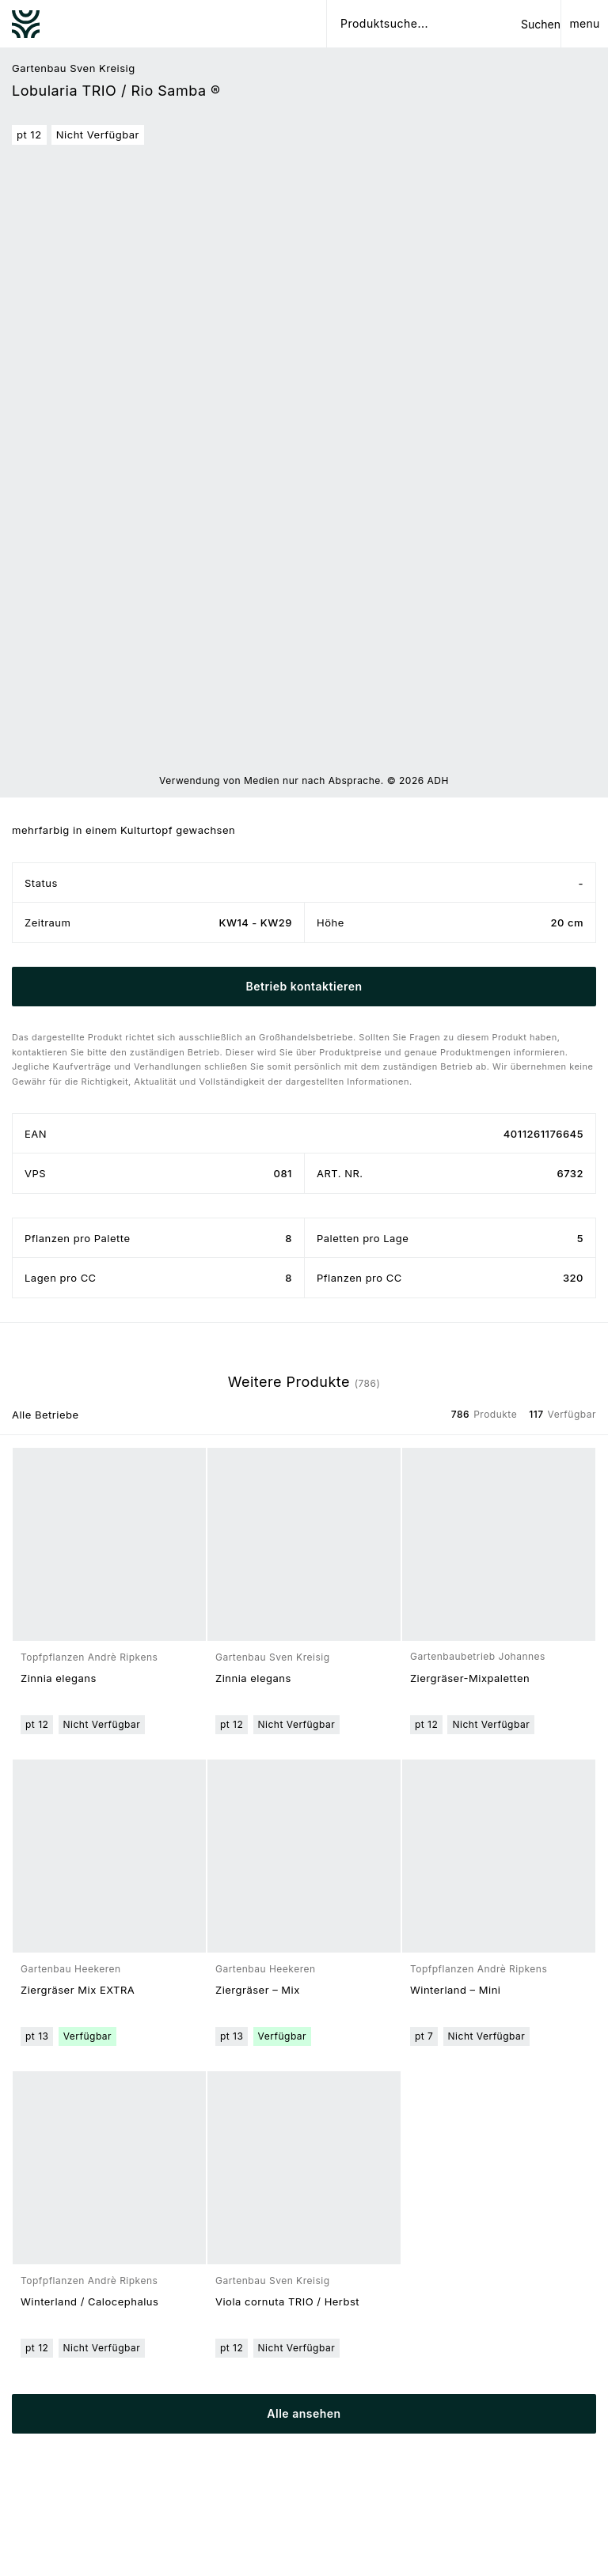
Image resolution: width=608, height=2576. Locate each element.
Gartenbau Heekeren (71, 1969)
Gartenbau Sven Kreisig (73, 68)
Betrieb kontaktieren (303, 986)
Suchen (541, 24)
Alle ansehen (303, 2413)
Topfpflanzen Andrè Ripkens (89, 1657)
